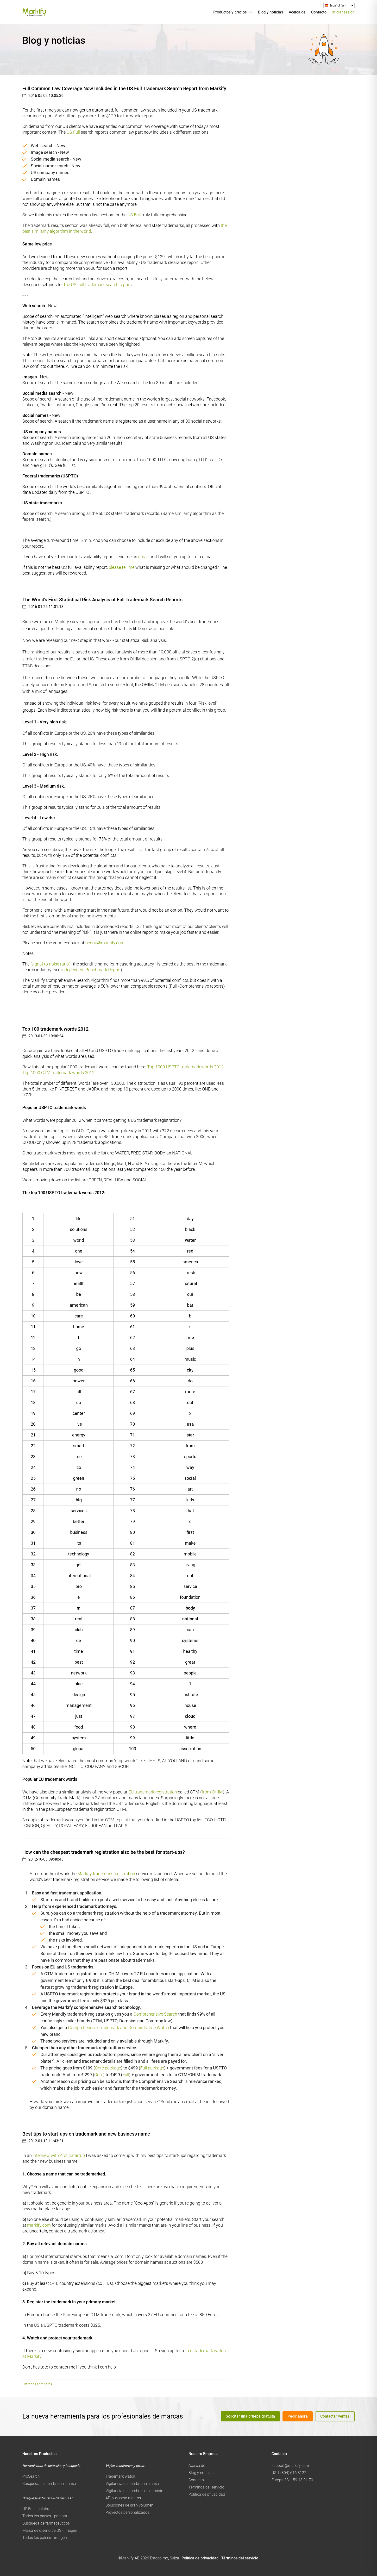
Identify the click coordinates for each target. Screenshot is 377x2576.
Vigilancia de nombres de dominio (134, 2490)
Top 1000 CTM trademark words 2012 (58, 1072)
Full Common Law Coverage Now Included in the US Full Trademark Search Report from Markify (124, 88)
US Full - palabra (36, 2509)
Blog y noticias (270, 12)
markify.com (39, 2225)
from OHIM (212, 1791)
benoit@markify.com (105, 942)
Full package (152, 2067)
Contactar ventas (335, 2416)
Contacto (319, 12)
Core (98, 2074)
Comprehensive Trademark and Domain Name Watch (118, 2027)
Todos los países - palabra (44, 2516)
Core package (108, 2067)
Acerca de (297, 12)
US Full (73, 132)
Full (125, 2074)
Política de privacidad (206, 2494)
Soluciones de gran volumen (129, 2505)
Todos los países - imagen (44, 2537)
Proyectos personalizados (127, 2512)
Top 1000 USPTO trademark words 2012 (185, 1066)
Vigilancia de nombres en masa (132, 2483)
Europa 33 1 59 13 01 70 (292, 2480)
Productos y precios (230, 12)
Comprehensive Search (155, 2014)
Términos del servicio (206, 2487)
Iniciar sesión (343, 12)
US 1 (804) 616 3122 (288, 2472)
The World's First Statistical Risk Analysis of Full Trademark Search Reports (102, 599)
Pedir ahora (298, 2416)
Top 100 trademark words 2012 (55, 1029)
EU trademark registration (152, 1791)
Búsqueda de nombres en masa (49, 2483)
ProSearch (31, 2476)
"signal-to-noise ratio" (50, 963)
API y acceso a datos (123, 2498)
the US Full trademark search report (97, 284)
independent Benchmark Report (91, 969)
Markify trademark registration (106, 1873)
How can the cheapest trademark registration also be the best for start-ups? (103, 1852)
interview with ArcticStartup (58, 2155)
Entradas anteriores (37, 2384)
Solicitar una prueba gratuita (250, 2416)
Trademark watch (120, 2476)
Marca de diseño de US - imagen (49, 2530)
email (144, 556)
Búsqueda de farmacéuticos (46, 2523)
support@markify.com (290, 2465)
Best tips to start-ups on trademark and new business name (86, 2134)
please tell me (121, 567)
